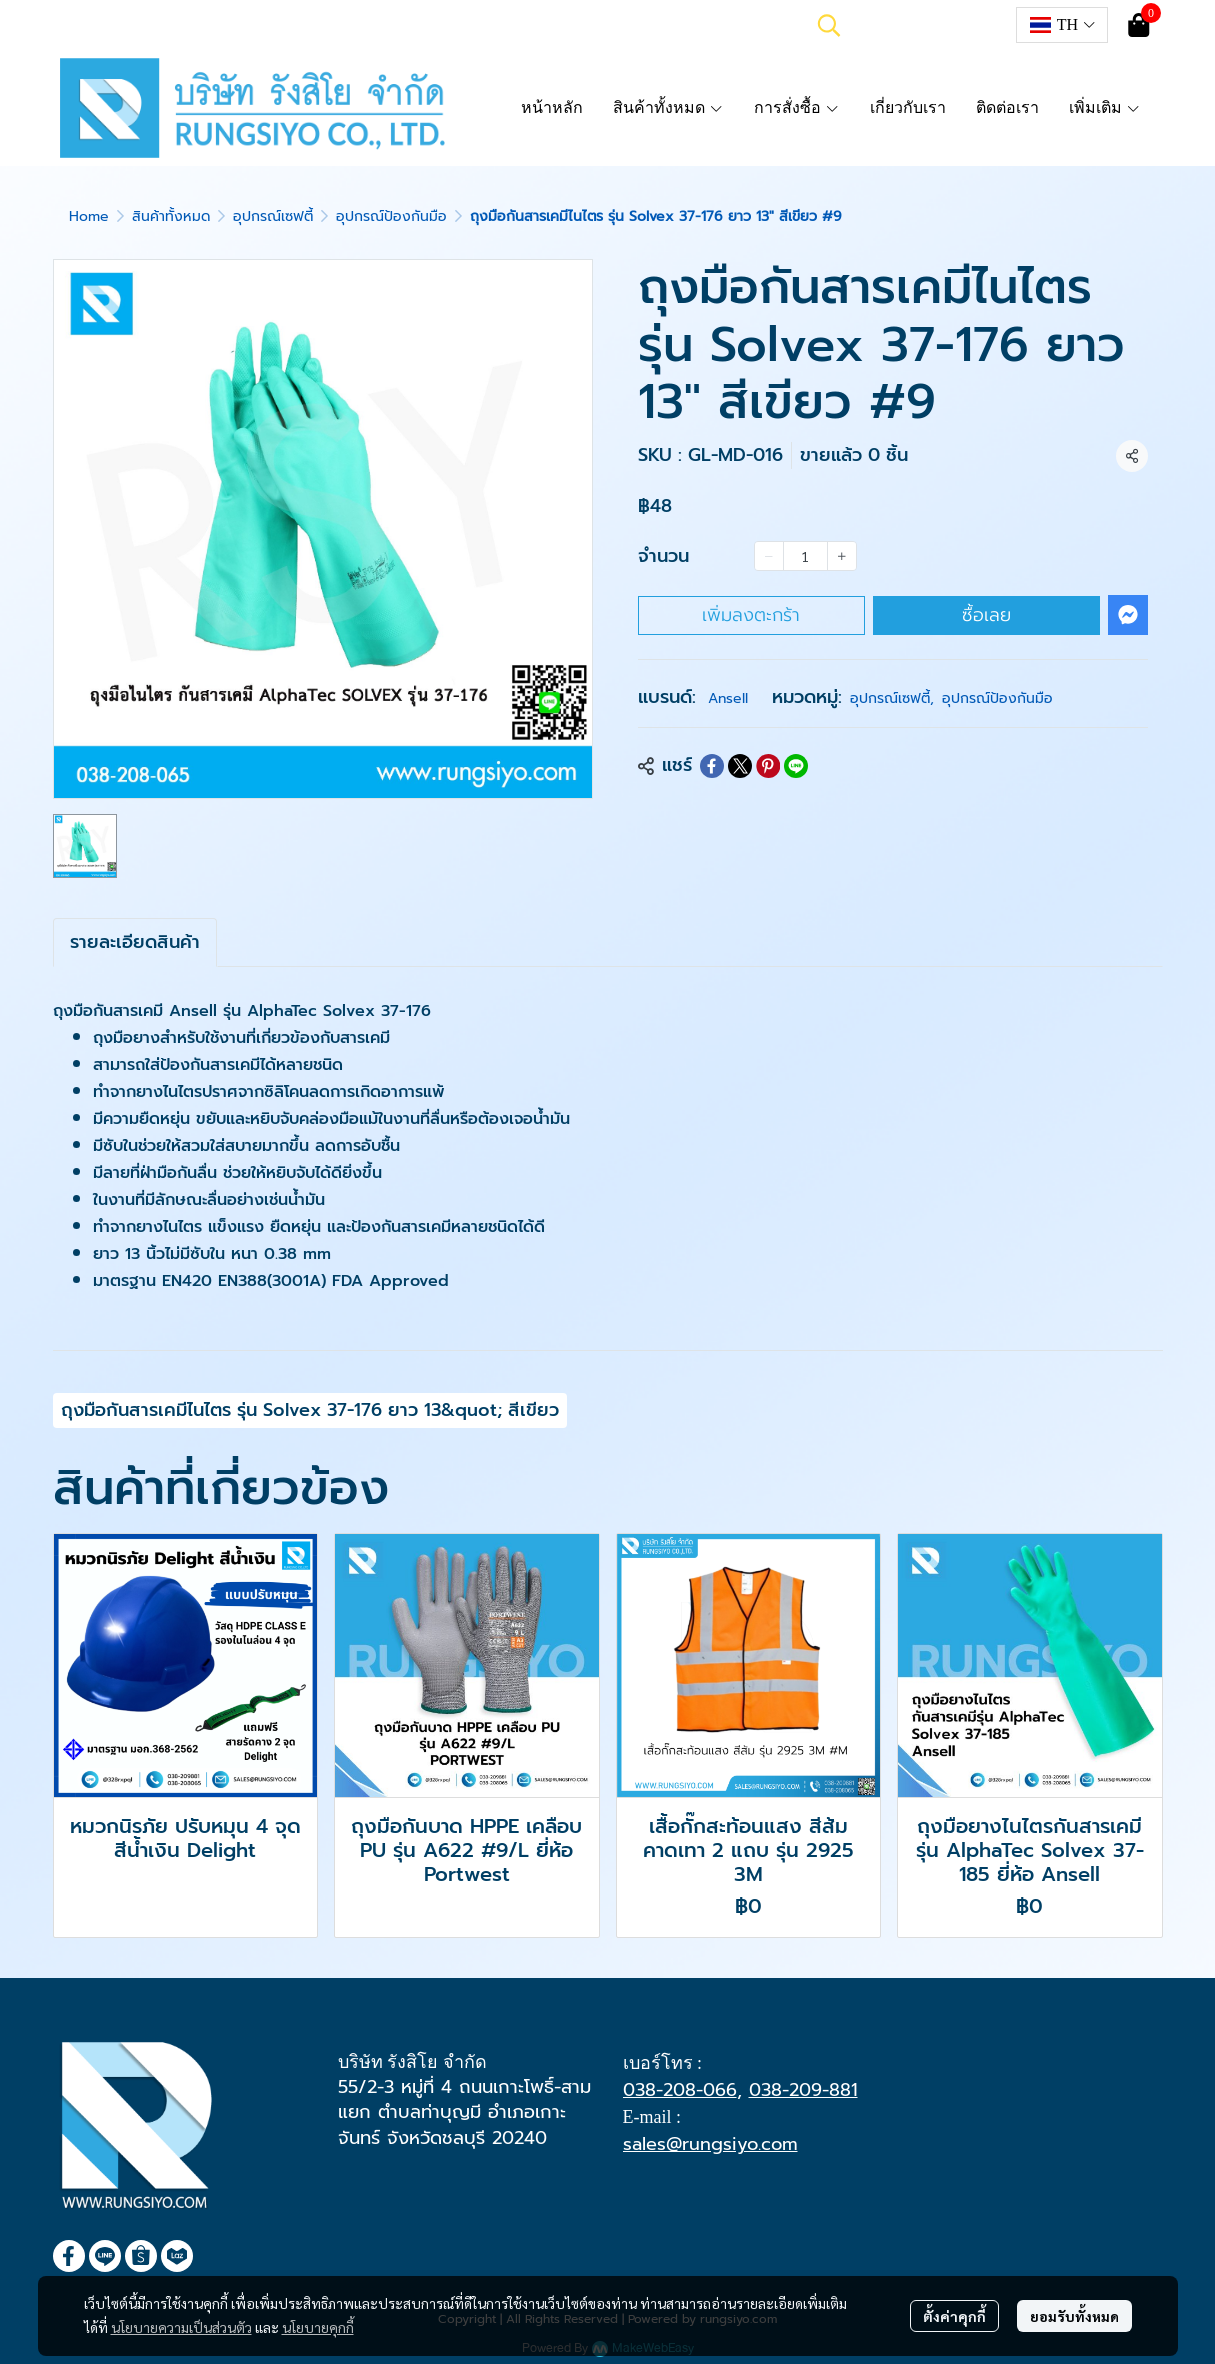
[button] (829, 25)
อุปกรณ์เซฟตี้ (273, 216)
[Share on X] (740, 766)
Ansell (728, 698)
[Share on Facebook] (712, 766)
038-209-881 (803, 2090)
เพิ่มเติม (1105, 107)
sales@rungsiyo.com (710, 2144)
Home (89, 216)
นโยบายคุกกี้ (318, 2327)
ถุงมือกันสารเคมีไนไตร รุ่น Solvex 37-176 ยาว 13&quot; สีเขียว (310, 1410)
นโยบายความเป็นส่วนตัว (181, 2327)
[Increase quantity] (842, 556)
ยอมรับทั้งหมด (1074, 2316)
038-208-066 (680, 2090)
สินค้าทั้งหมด (171, 216)
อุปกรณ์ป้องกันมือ (391, 216)
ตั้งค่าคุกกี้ (954, 2316)
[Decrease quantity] (769, 556)
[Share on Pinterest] (768, 766)
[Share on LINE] (796, 766)
